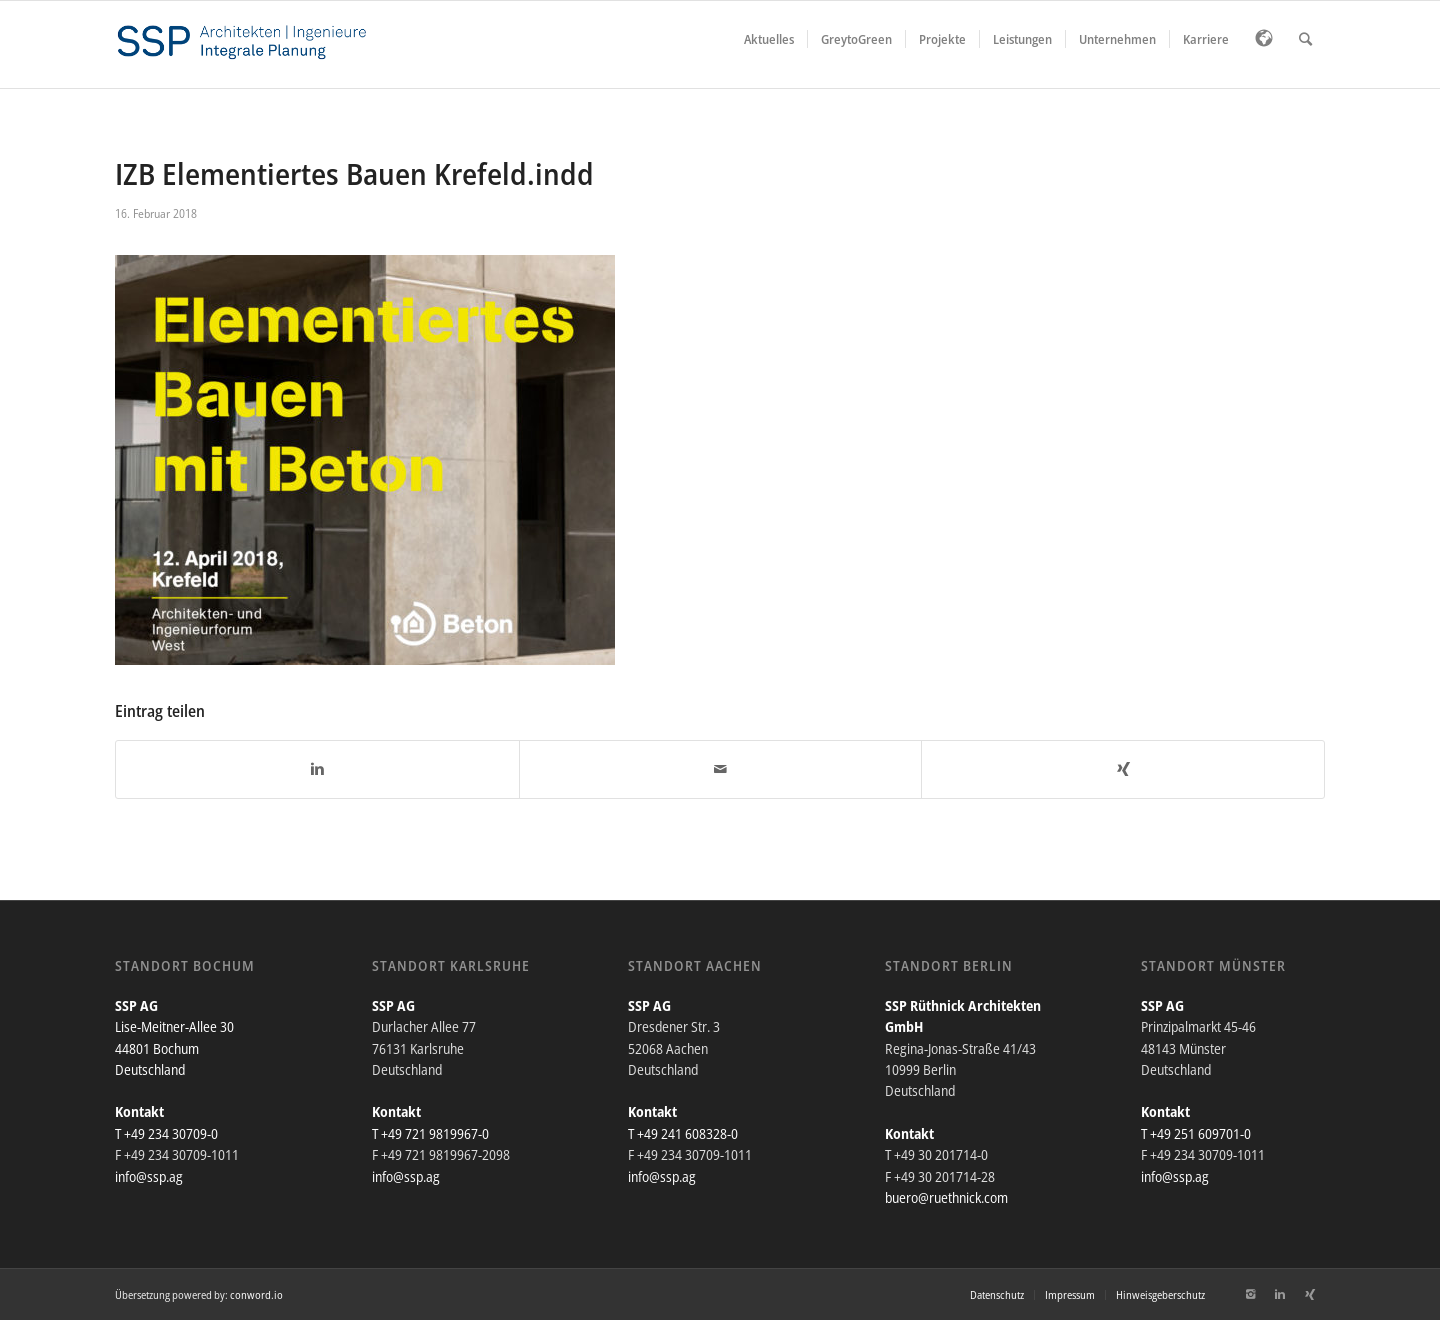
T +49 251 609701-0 (1196, 1133)
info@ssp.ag (149, 1176)
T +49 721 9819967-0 (430, 1133)
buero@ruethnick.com (946, 1197)
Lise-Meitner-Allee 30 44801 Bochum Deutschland (174, 1048)
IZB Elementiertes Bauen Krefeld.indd (354, 173)
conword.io (256, 1294)
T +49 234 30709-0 (166, 1133)
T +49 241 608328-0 (683, 1133)
